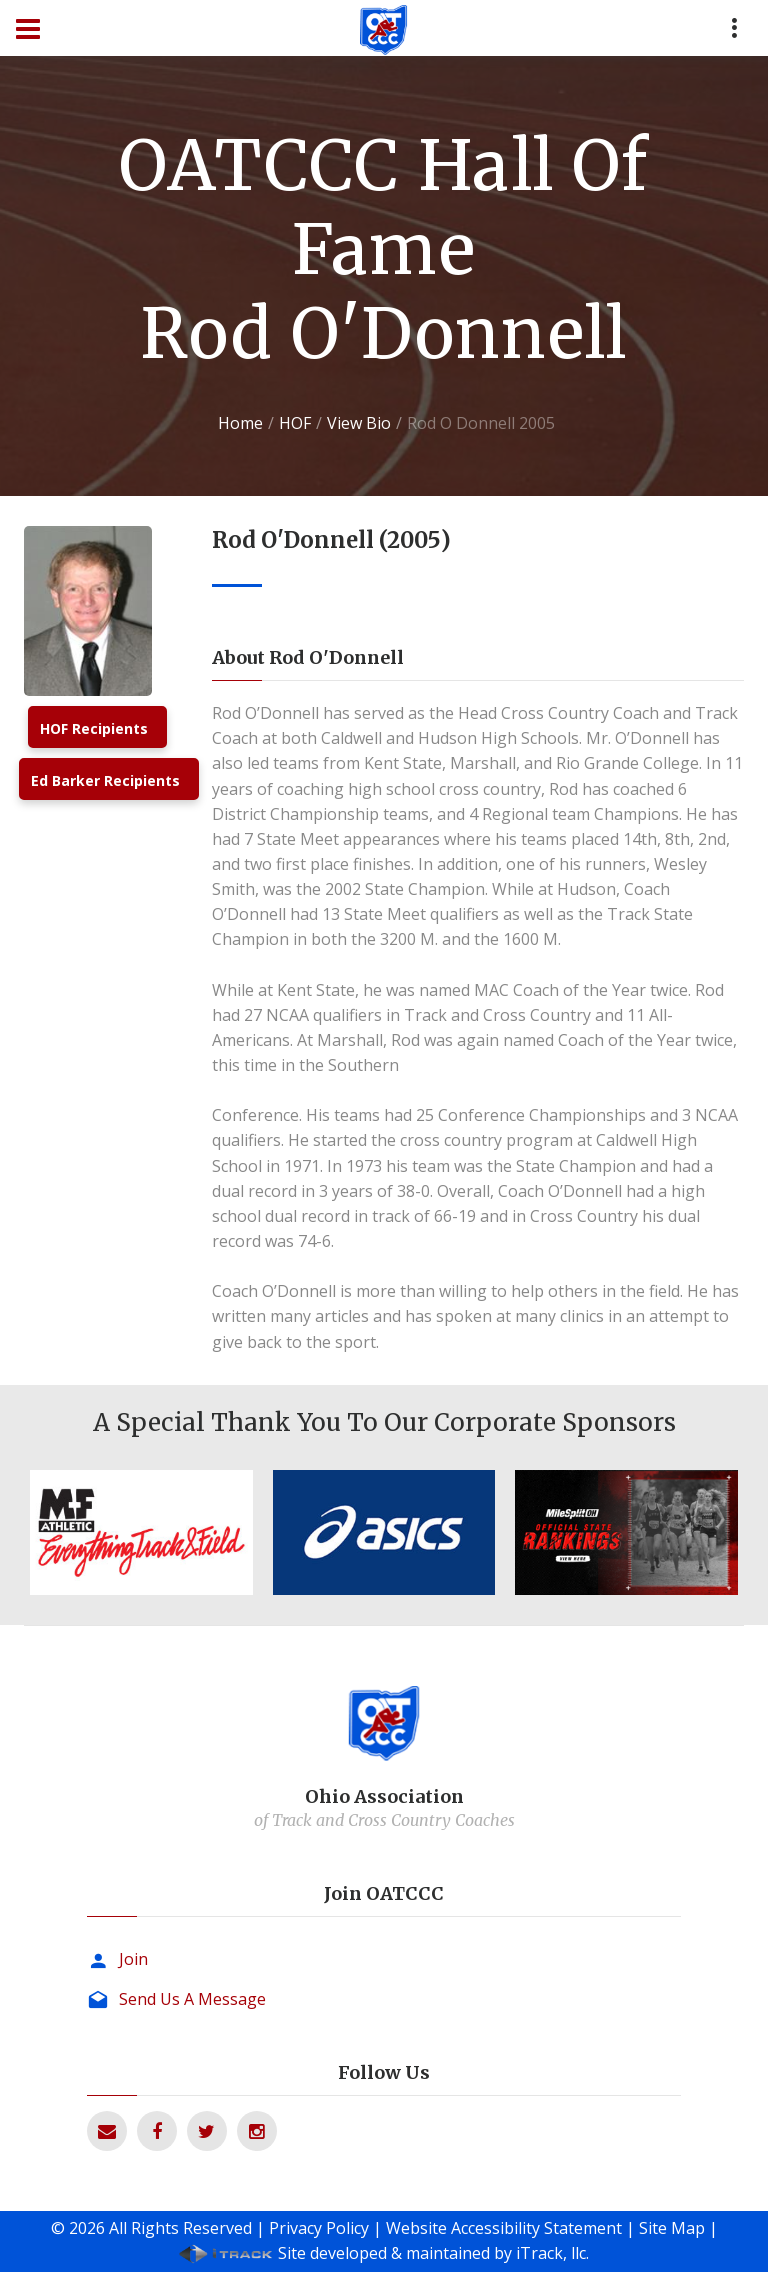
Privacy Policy (319, 2228)
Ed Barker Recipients (105, 780)
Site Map (672, 2228)
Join (133, 1959)
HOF (295, 423)
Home (240, 423)
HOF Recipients (94, 728)
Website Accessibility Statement (504, 2228)
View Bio (359, 423)
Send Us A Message (192, 1999)
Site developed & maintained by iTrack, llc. (433, 2253)
